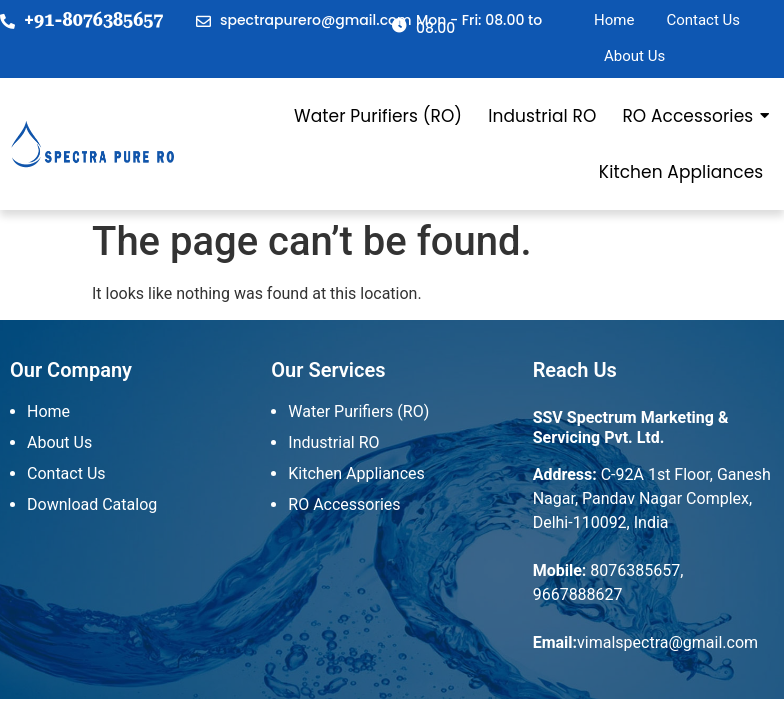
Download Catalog (92, 504)
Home (614, 20)
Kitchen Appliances (681, 172)
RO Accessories (689, 116)
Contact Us (703, 20)
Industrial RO (542, 116)
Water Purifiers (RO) (378, 116)
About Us (634, 56)
